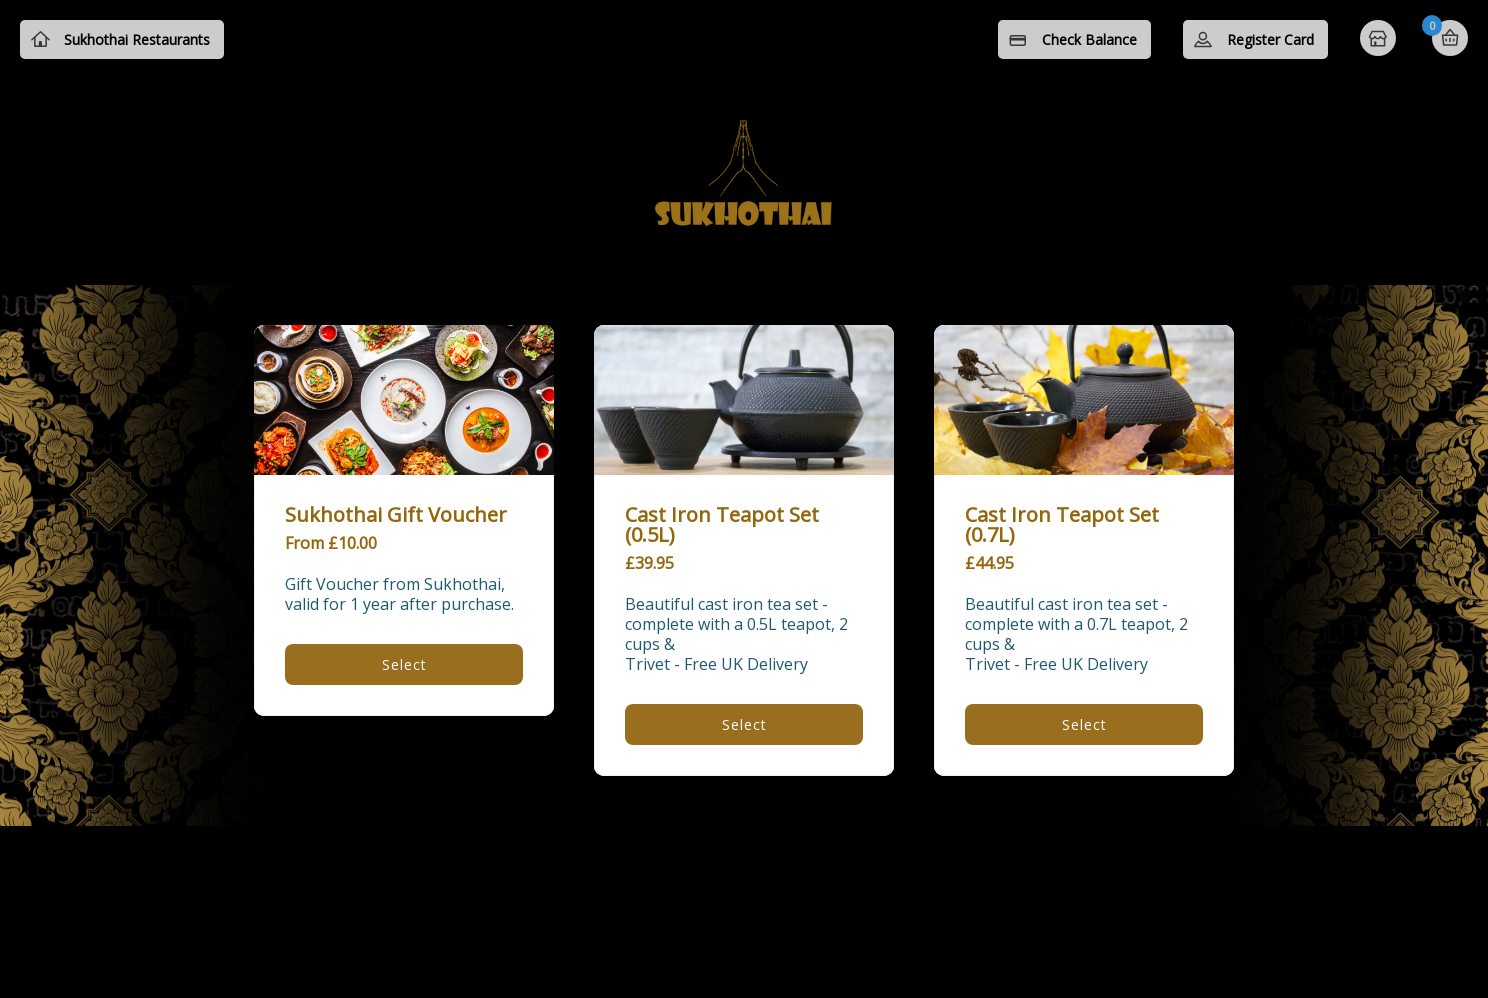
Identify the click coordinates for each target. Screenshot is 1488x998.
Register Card (1270, 39)
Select (404, 664)
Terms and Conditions (621, 867)
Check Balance (1089, 39)
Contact (912, 867)
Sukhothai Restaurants (137, 39)
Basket (1450, 38)
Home (1380, 40)
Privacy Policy (790, 867)
